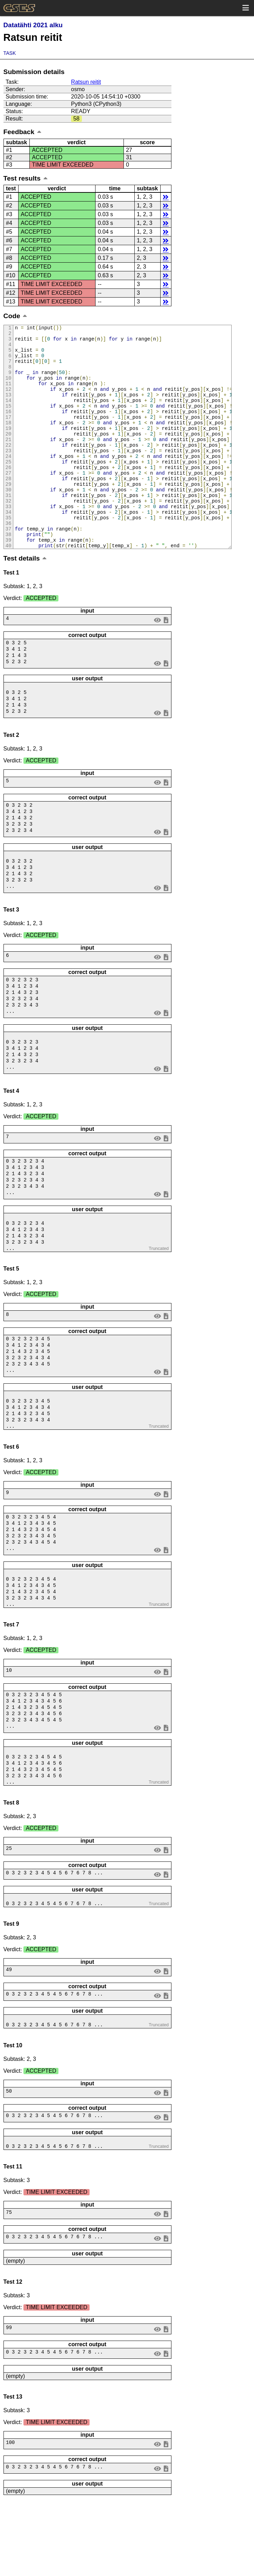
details (166, 196)
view (157, 661)
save (166, 661)
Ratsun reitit (86, 82)
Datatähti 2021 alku (33, 25)
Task (9, 53)
